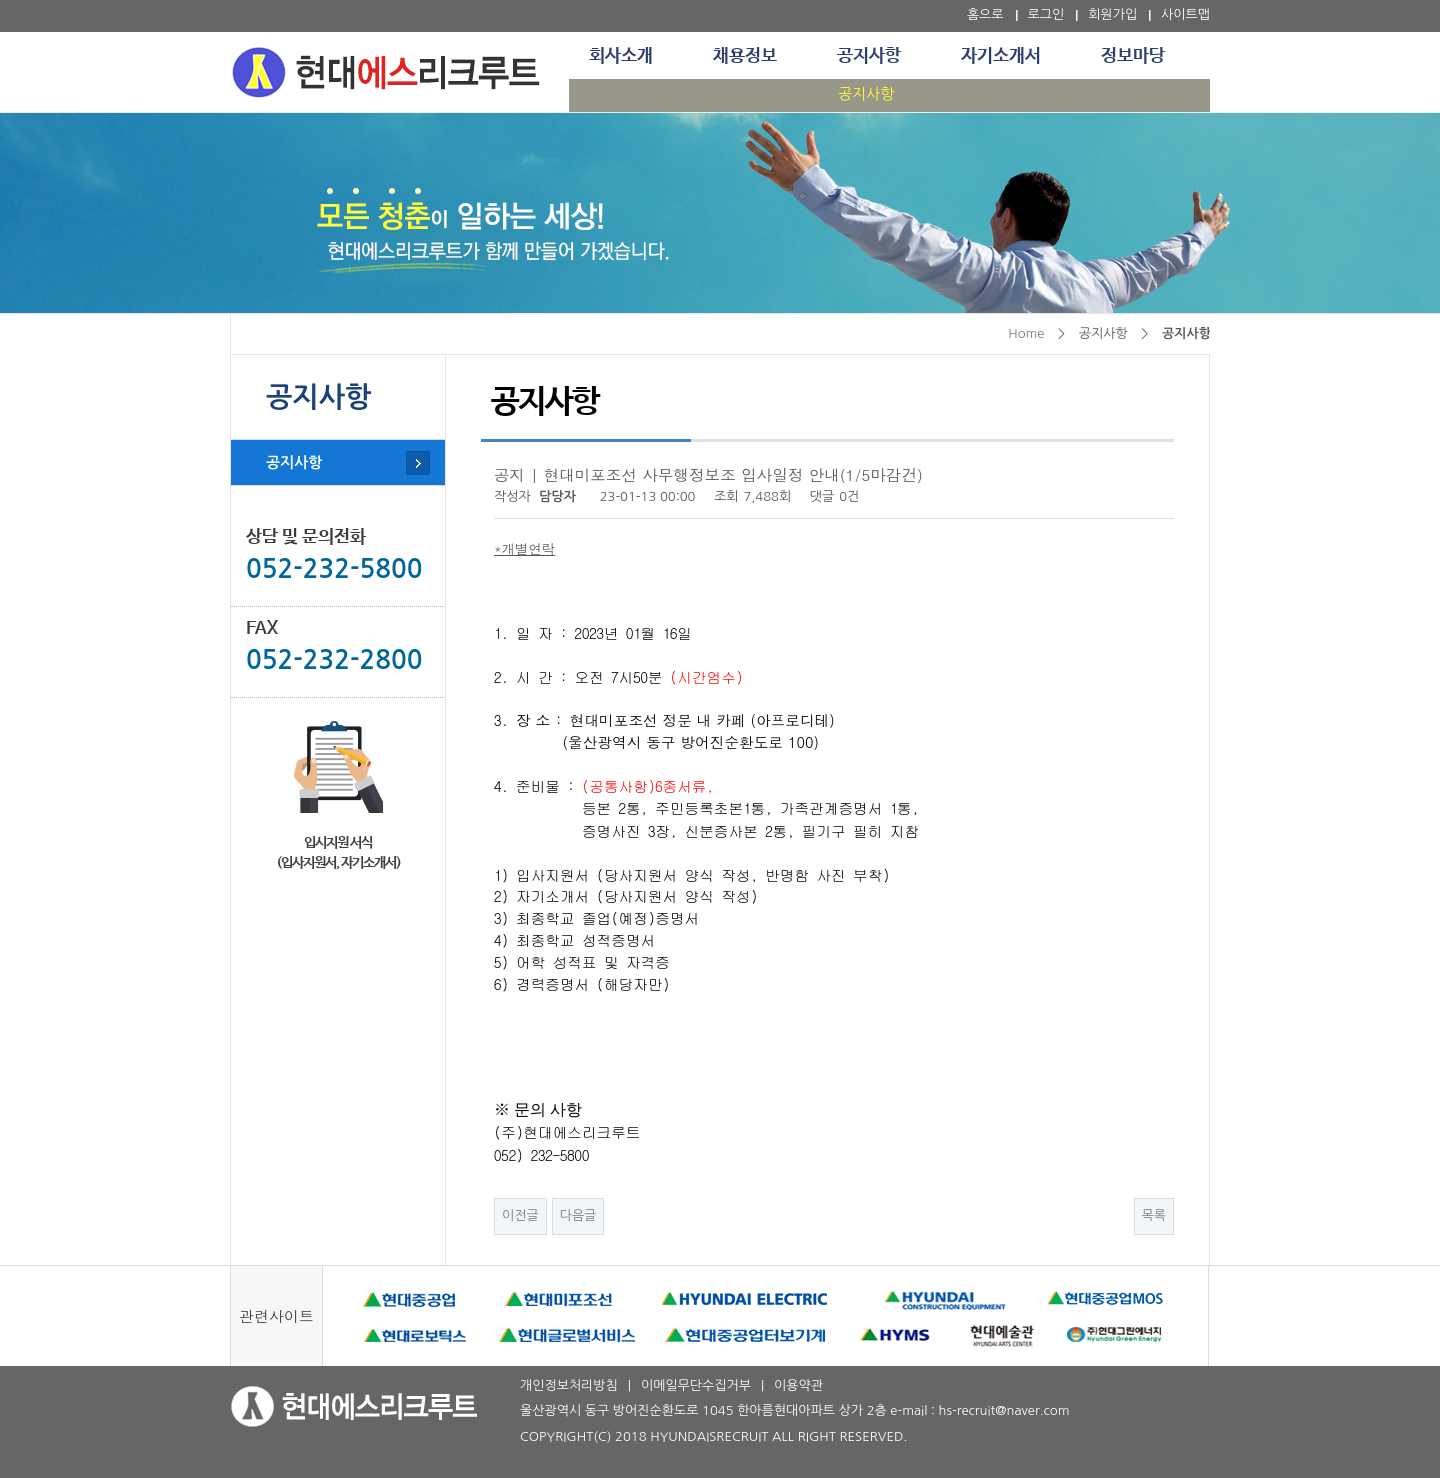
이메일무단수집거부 (696, 1385)
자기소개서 (1001, 56)
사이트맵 (1185, 14)
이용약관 (798, 1385)
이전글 (520, 1215)
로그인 (1046, 14)
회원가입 (1112, 14)
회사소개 (621, 56)
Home (1026, 333)
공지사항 (869, 56)
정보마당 (1133, 56)
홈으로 (985, 14)
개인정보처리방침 (569, 1385)
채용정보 (745, 56)
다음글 (578, 1215)
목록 (1154, 1215)
